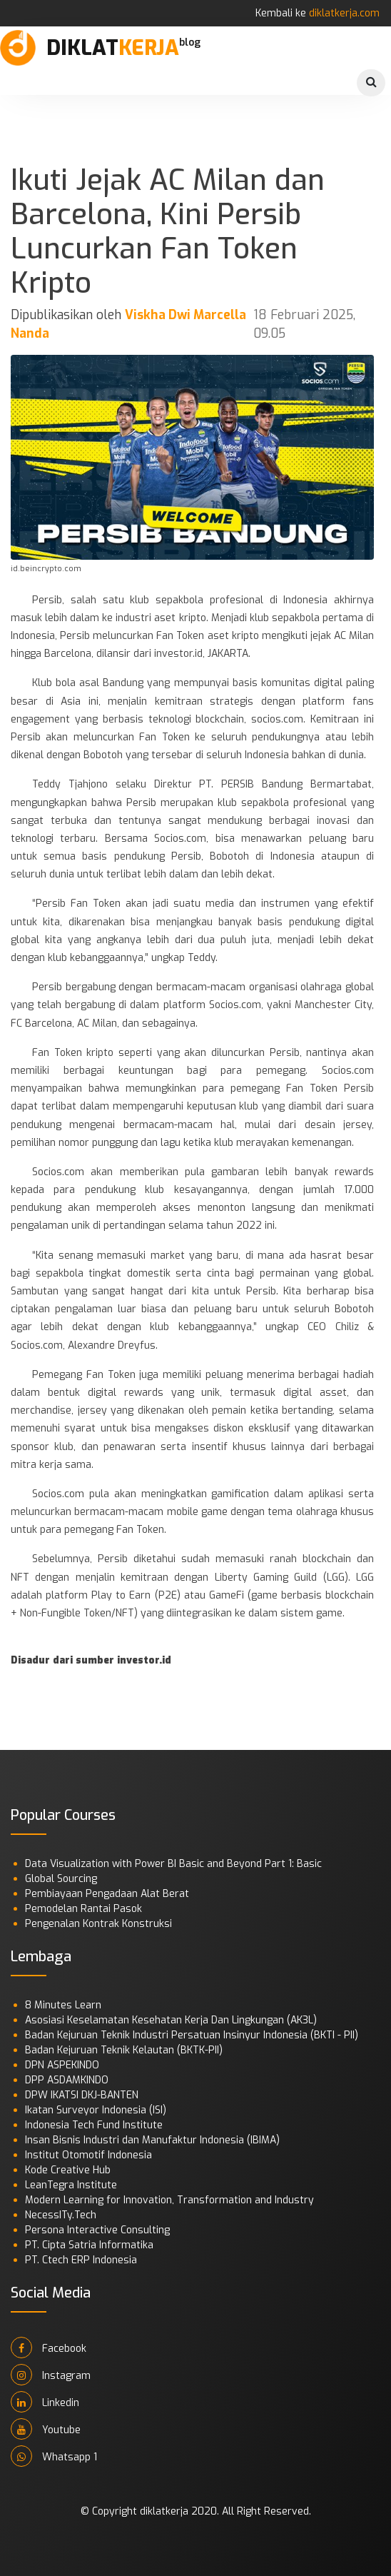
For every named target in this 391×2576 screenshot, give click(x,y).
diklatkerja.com (344, 13)
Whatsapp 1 (54, 2456)
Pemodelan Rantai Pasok (83, 1909)
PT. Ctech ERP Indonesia (81, 2260)
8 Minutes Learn (63, 2005)
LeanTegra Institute (71, 2185)
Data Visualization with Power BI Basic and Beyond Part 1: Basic (173, 1864)
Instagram (51, 2374)
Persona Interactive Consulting (97, 2230)
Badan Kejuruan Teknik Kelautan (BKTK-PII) (124, 2050)
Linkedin (45, 2402)
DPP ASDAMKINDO (66, 2080)
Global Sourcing (61, 1879)
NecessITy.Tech (60, 2215)
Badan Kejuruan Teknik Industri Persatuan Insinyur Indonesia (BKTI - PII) (191, 2035)
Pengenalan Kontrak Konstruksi (98, 1924)
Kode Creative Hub (68, 2170)
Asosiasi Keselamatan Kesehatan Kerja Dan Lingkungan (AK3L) (171, 2020)
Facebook (48, 2347)
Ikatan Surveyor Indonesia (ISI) (95, 2110)
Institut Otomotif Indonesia (88, 2155)
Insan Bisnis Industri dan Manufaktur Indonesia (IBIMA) (152, 2140)
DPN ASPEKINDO (62, 2065)
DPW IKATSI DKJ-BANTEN (81, 2095)
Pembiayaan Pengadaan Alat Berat (107, 1894)
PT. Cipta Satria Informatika (89, 2245)
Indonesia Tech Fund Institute (94, 2125)
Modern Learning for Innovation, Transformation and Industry (169, 2200)
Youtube (46, 2429)
